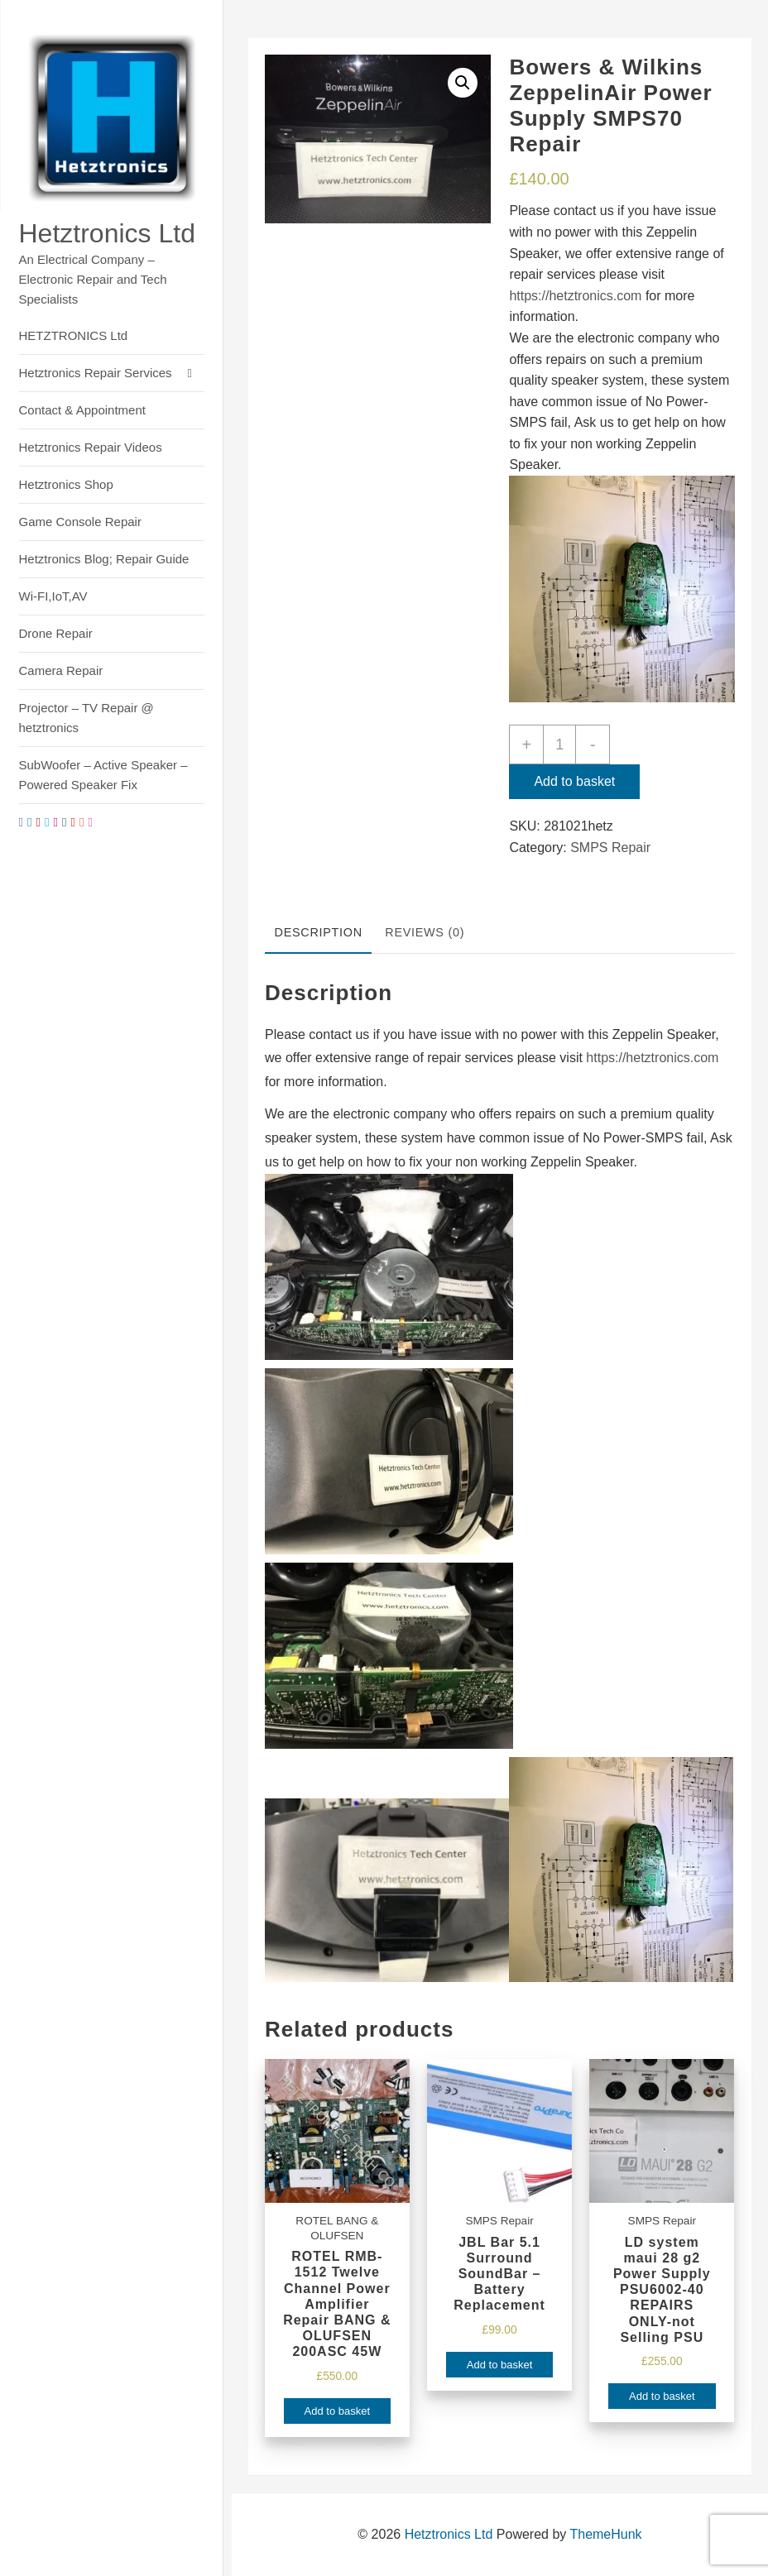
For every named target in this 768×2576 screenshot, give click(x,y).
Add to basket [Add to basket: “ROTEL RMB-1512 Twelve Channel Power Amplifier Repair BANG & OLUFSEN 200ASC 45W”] (338, 2411)
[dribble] (90, 822)
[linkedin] (29, 822)
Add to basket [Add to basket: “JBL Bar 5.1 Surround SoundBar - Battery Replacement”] (500, 2364)
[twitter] (47, 822)
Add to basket (574, 781)
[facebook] (21, 822)
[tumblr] (64, 822)
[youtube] (72, 822)
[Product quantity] (559, 744)
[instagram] (55, 822)
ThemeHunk (605, 2534)
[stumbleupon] (81, 822)
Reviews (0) (424, 932)
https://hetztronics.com (575, 296)
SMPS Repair (610, 847)
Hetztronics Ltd (107, 233)
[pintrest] (38, 822)
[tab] (318, 934)
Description (318, 932)
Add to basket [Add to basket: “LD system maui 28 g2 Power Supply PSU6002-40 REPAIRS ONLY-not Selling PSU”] (662, 2396)
